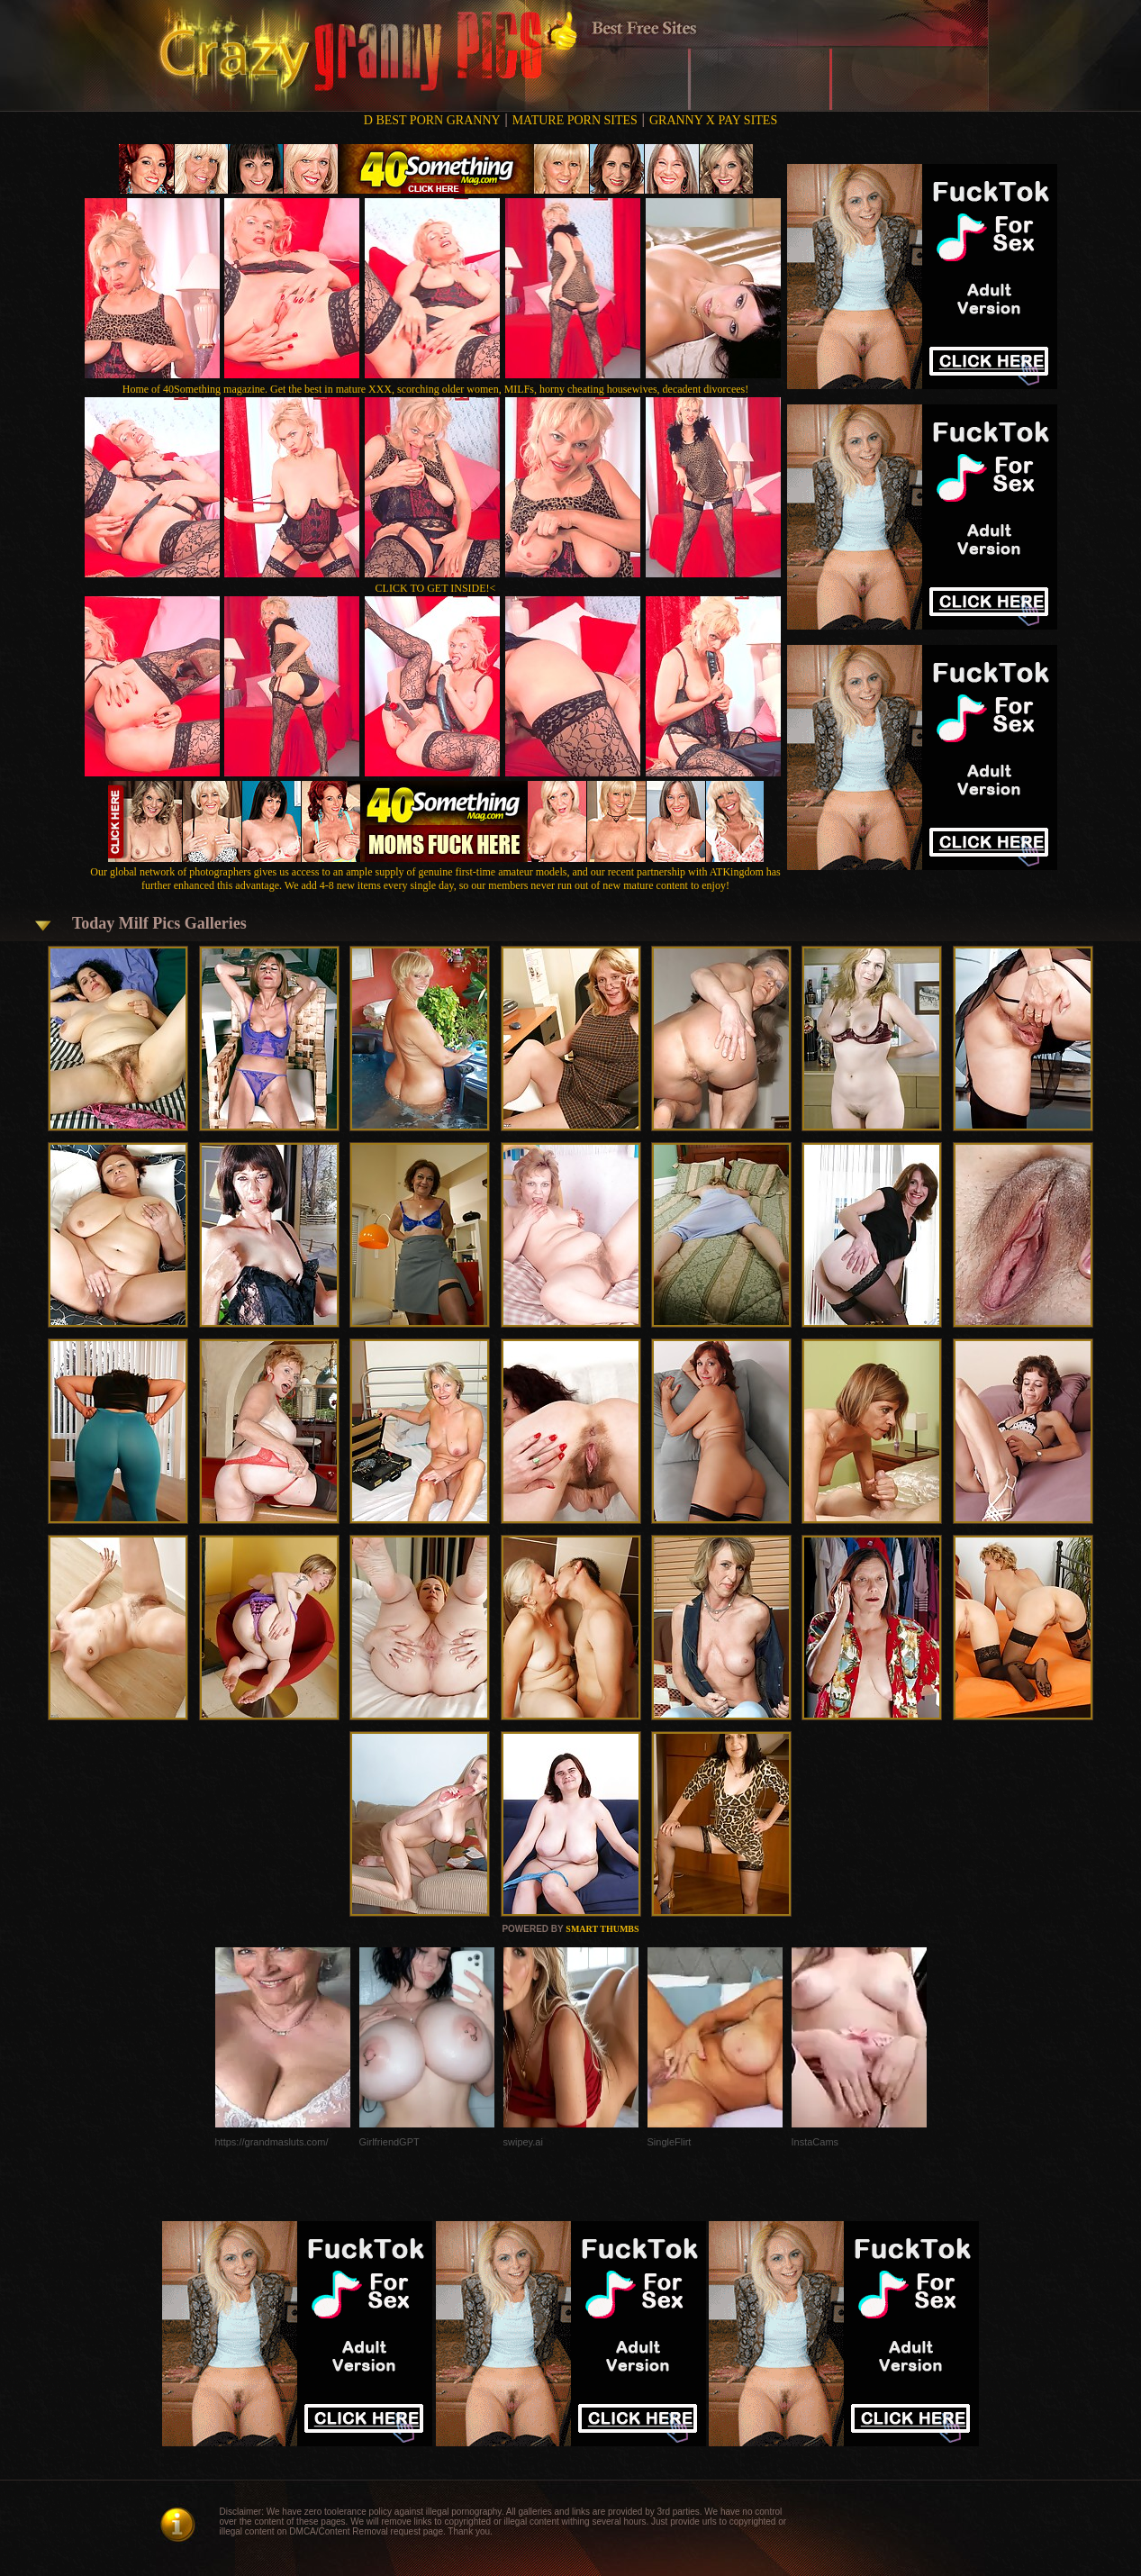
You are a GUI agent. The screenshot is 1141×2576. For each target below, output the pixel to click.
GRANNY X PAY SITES (713, 120)
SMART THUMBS (602, 1929)
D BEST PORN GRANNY (432, 120)
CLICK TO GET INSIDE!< (436, 588)
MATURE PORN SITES (575, 120)
